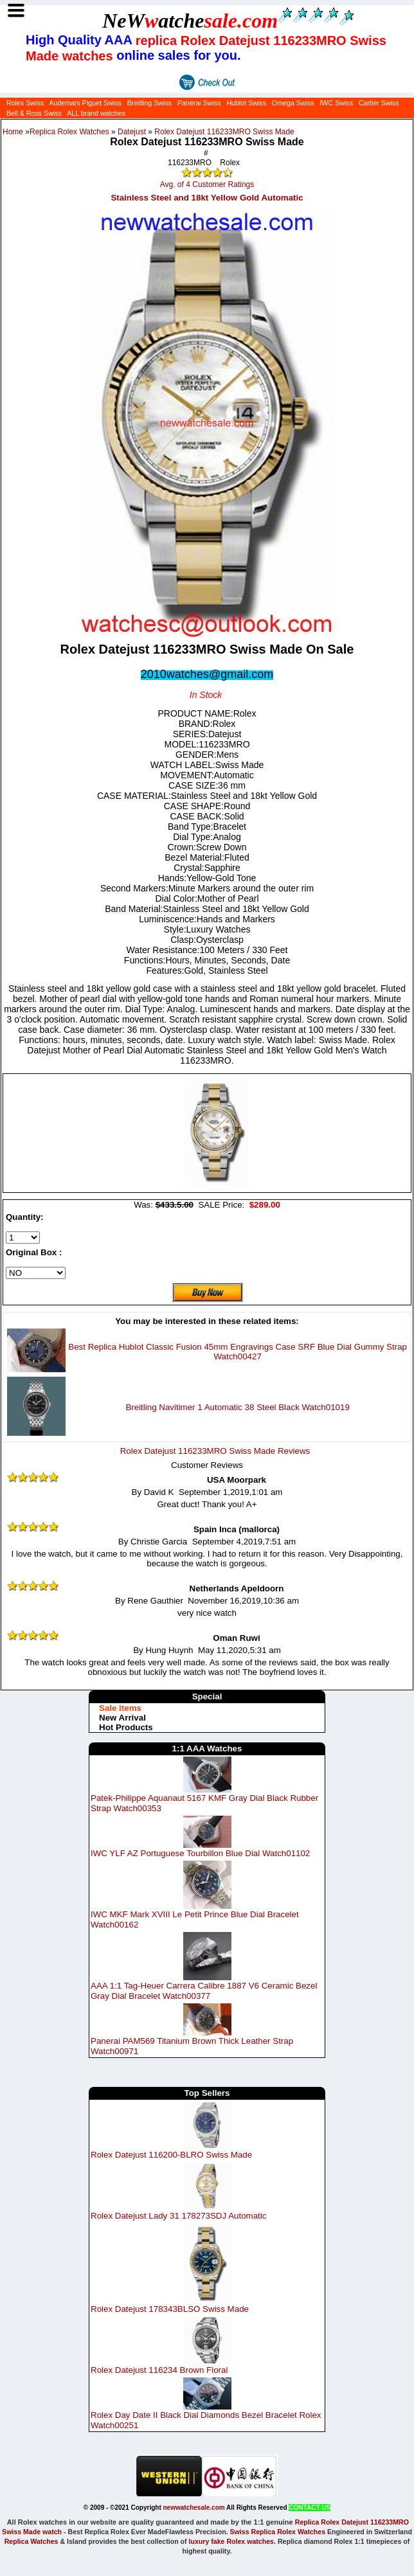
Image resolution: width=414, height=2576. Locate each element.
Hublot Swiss (246, 103)
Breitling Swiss (149, 103)
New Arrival (122, 1717)
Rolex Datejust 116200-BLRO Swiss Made (171, 2155)
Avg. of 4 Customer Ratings (207, 184)
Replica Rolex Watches (69, 131)
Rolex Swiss (25, 103)
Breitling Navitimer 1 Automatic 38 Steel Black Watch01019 (237, 1407)
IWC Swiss (336, 103)
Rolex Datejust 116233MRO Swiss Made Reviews (215, 1451)
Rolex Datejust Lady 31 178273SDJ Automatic (178, 2216)
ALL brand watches (96, 113)
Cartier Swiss (379, 103)
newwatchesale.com (194, 2507)
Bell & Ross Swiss (34, 113)
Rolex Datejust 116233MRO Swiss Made (224, 131)
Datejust (132, 131)
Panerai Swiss (199, 103)
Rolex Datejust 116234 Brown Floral (159, 2370)
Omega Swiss (293, 103)
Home (13, 131)
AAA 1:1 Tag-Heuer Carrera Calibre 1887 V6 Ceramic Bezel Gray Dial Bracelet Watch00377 (204, 1991)
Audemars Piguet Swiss (85, 103)
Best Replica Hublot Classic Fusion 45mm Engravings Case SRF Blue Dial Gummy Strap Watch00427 (237, 1351)
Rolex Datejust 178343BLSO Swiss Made (170, 2309)
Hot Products (126, 1727)
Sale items (120, 1708)
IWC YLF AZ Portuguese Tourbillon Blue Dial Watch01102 (200, 1853)
